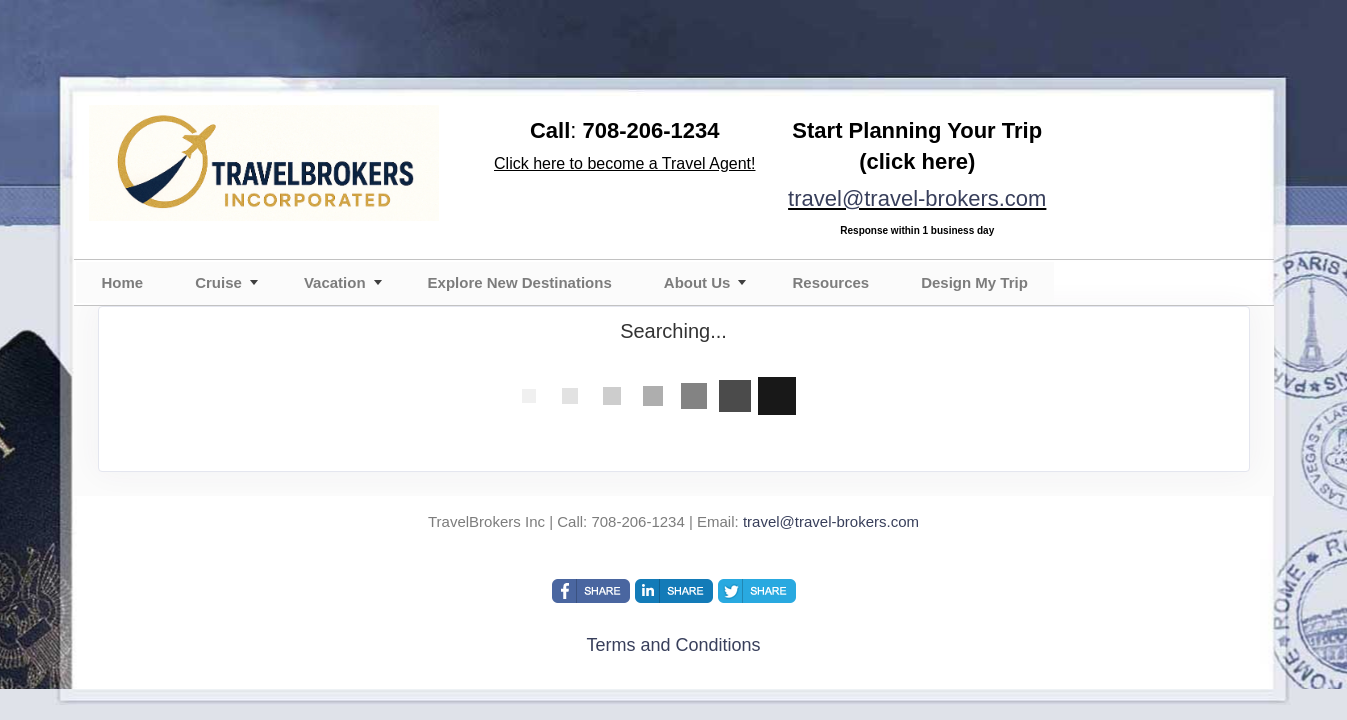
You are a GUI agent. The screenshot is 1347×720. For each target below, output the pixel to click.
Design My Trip (974, 282)
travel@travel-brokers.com (917, 198)
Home (123, 282)
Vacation (335, 282)
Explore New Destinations (520, 282)
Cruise (218, 282)
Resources (830, 282)
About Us (697, 282)
